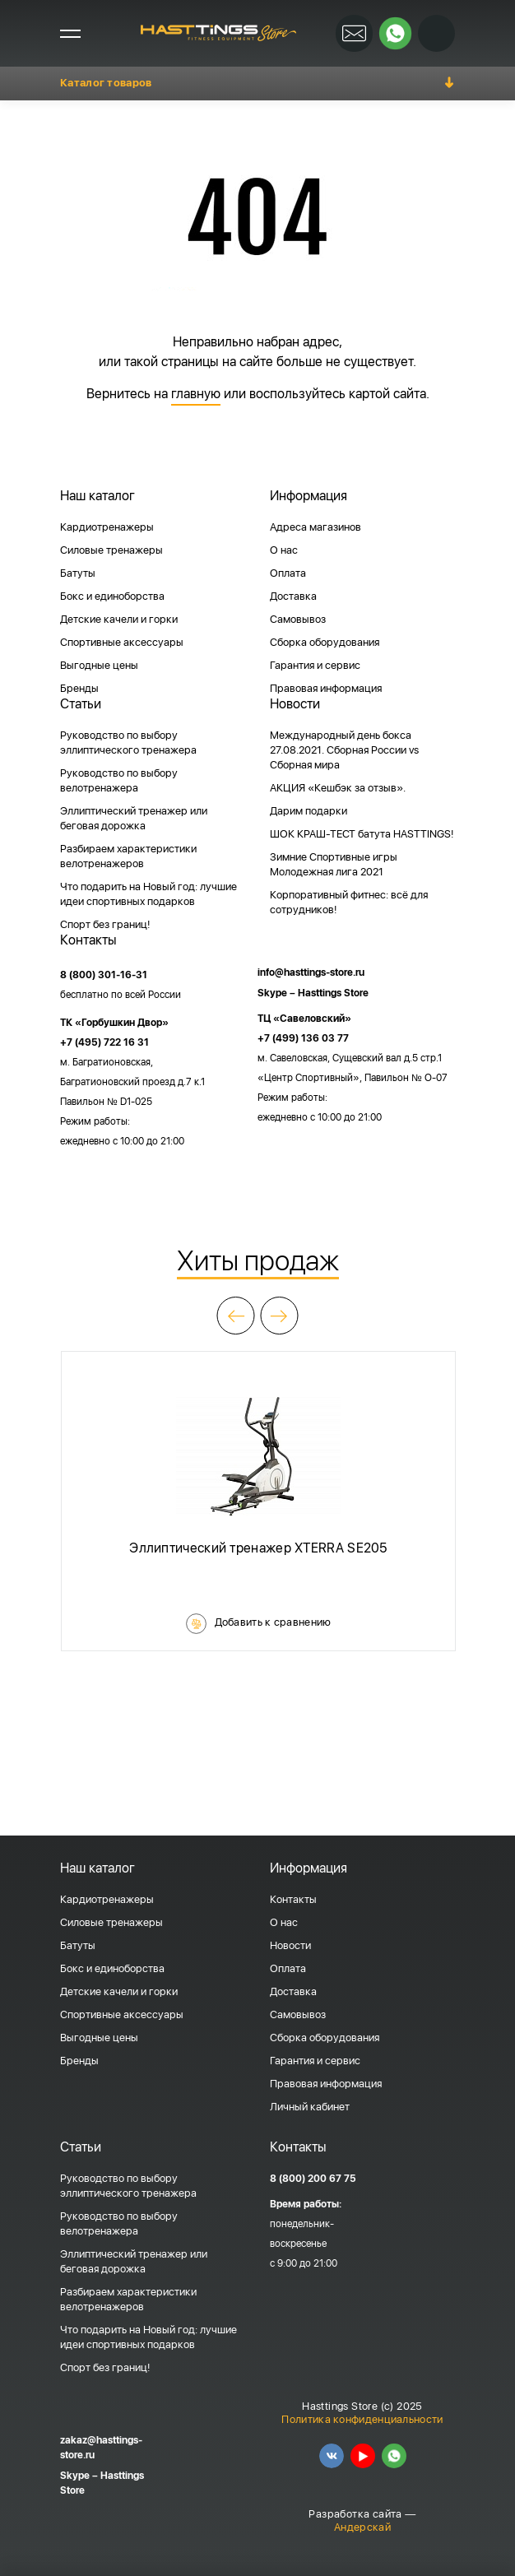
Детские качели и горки (119, 619)
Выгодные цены (99, 665)
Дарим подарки (308, 811)
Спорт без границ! (105, 924)
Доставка (293, 596)
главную (195, 393)
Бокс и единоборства (112, 596)
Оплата (288, 573)
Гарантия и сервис (315, 665)
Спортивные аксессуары (121, 642)
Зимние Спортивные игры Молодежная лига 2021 (333, 864)
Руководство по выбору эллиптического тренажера (128, 742)
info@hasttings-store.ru (311, 972)
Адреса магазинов (315, 527)
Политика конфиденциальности (362, 2419)
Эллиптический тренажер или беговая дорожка (133, 818)
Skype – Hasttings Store (313, 993)
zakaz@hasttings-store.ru (101, 2447)
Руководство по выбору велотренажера (119, 780)
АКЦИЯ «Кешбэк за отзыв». (338, 788)
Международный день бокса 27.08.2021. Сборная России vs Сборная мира (344, 750)
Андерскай (362, 2527)
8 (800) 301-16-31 (103, 975)
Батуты (77, 573)
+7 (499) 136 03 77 (303, 1038)
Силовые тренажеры (111, 550)
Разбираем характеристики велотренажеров (128, 856)
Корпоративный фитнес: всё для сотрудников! (349, 902)
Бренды (79, 688)
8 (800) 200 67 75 (313, 2178)
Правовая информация (326, 688)
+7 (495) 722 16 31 (104, 1042)
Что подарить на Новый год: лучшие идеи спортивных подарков (148, 893)
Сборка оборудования (324, 642)
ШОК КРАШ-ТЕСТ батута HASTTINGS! (361, 834)
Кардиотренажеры (107, 527)
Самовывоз (298, 619)
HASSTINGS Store (218, 33)
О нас (284, 550)
